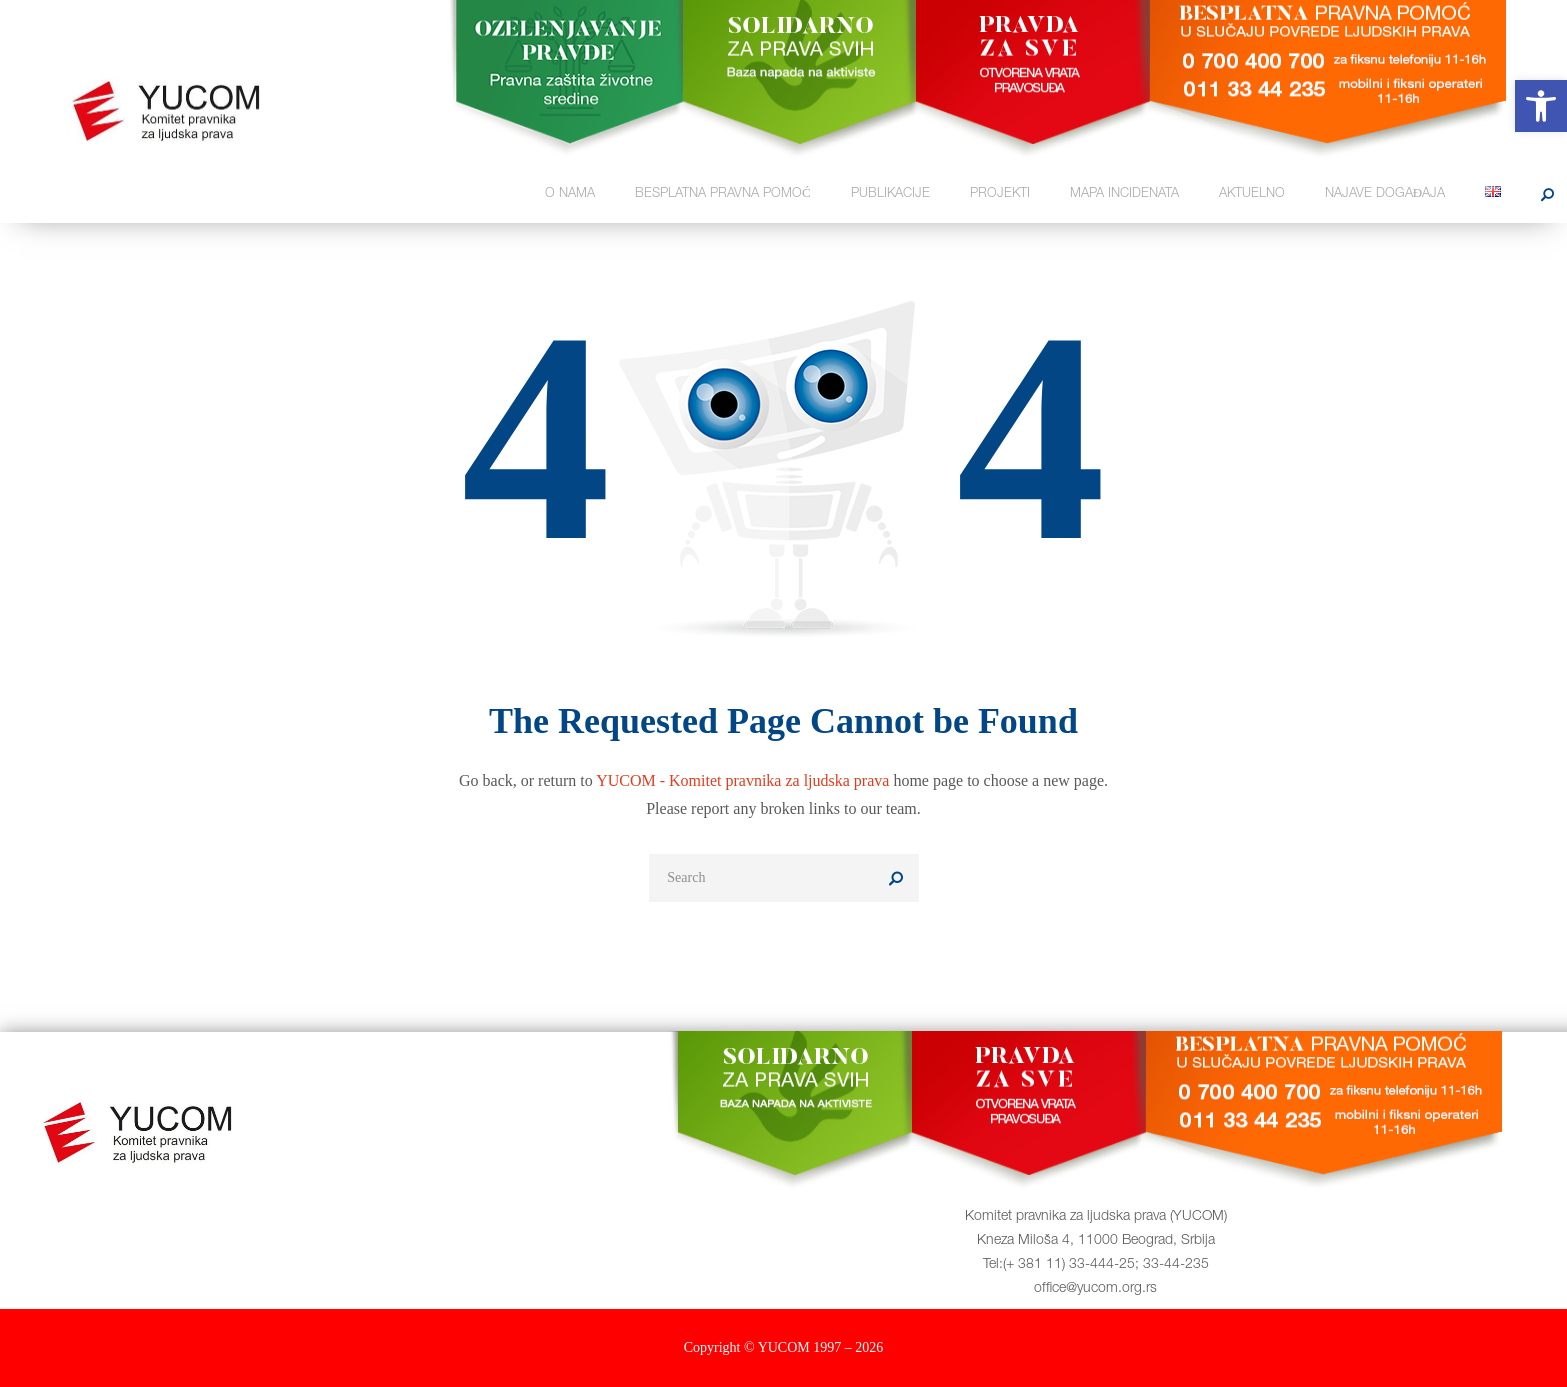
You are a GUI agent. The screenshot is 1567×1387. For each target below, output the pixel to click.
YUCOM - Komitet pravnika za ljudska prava (742, 780)
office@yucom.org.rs (1095, 1289)
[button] (1541, 106)
